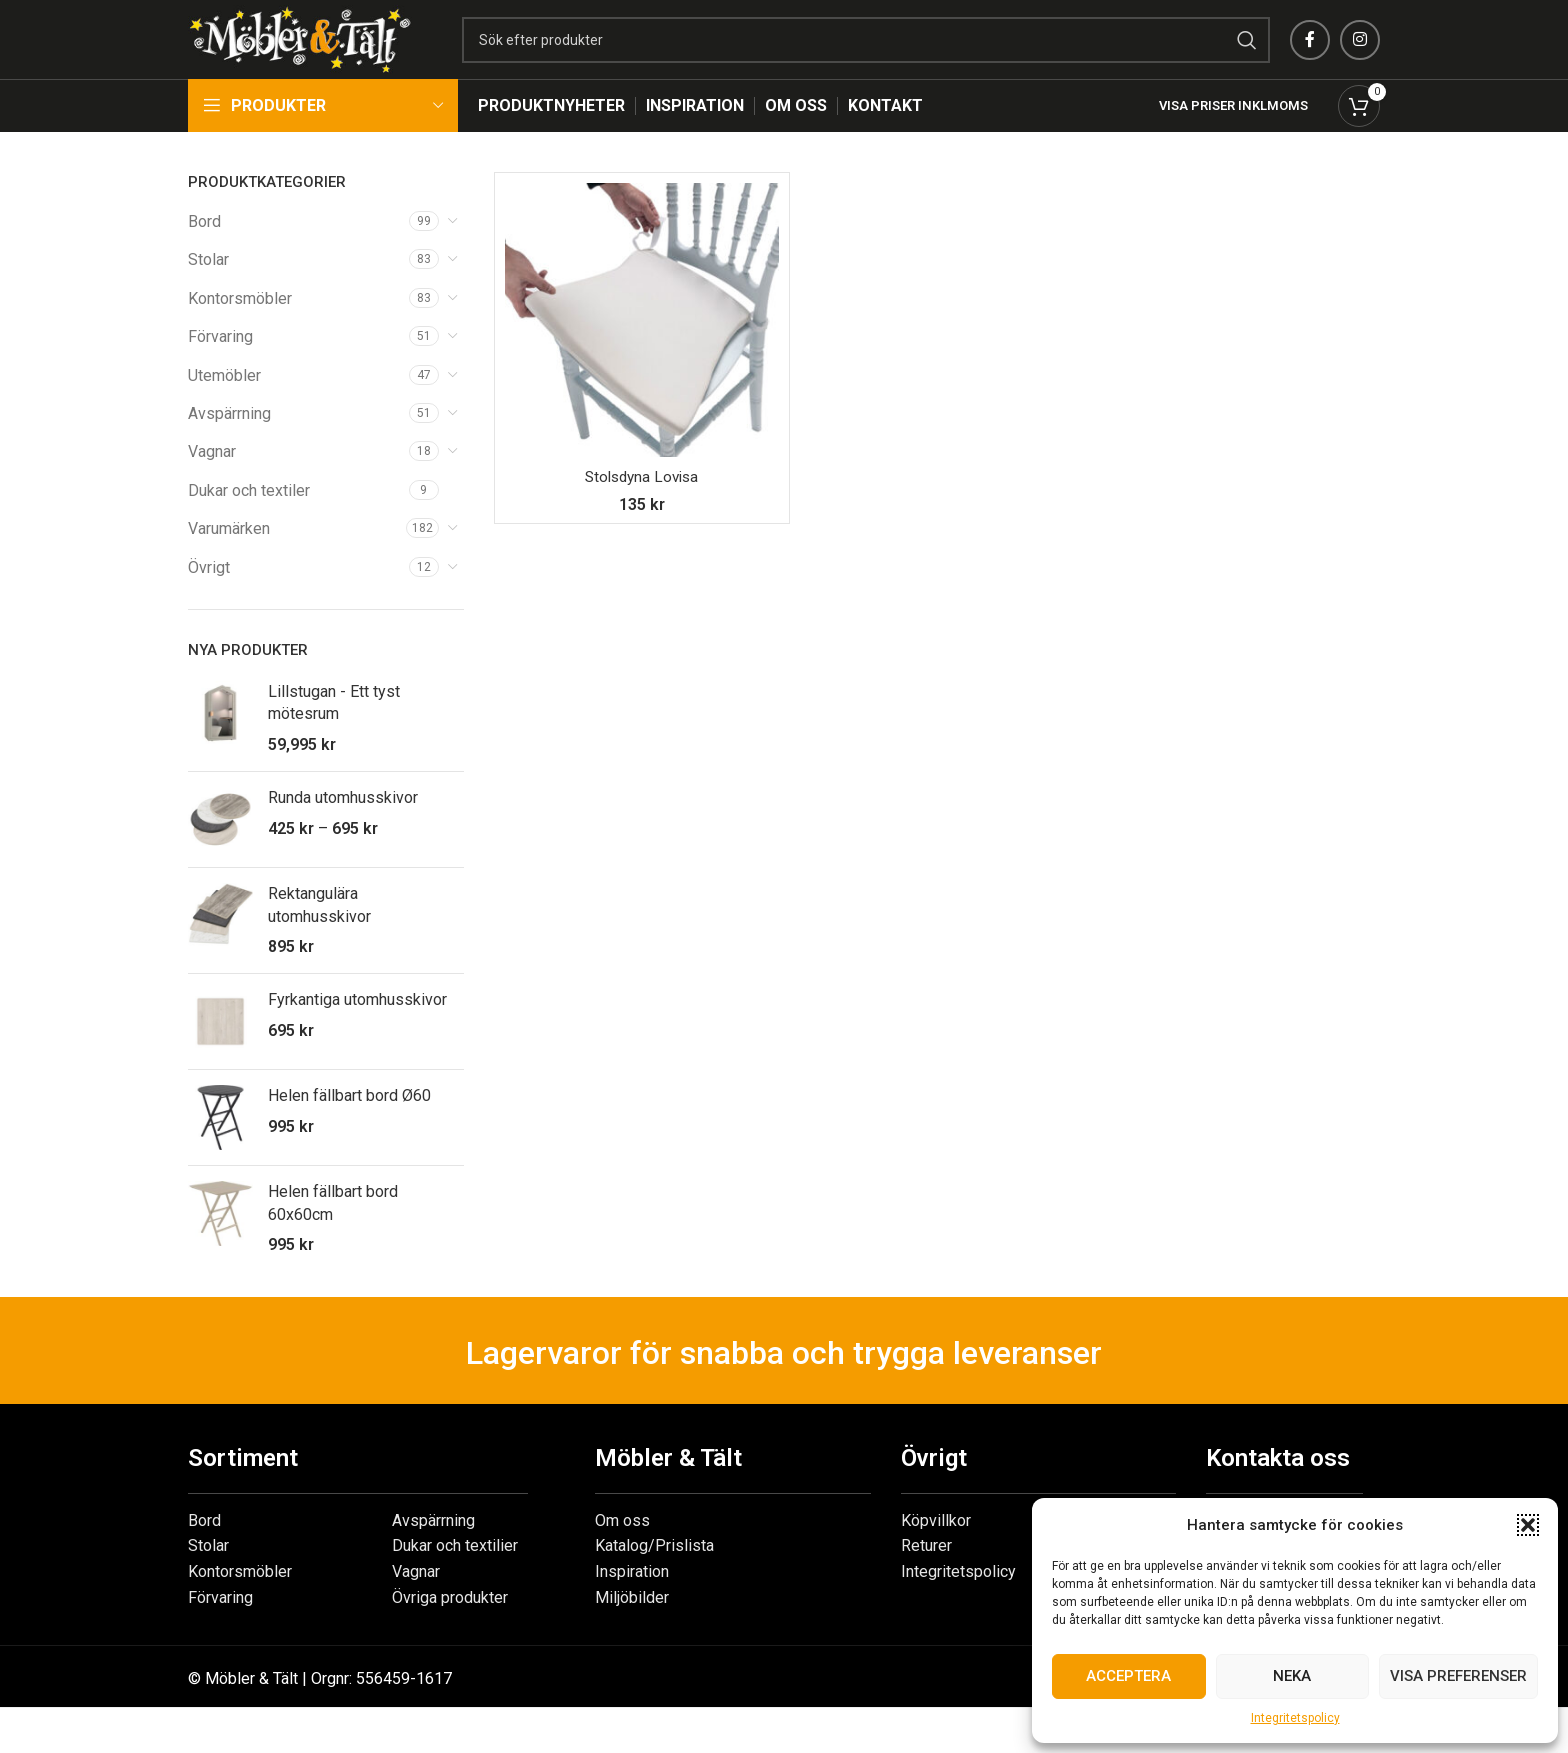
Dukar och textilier (455, 1571)
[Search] (904, 53)
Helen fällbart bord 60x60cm (333, 1228)
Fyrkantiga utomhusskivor (357, 1025)
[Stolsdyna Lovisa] (642, 346)
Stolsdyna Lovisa (641, 502)
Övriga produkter (450, 1623)
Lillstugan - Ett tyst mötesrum (334, 728)
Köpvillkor (936, 1546)
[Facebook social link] (1310, 53)
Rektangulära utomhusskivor (319, 930)
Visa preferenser (1458, 1676)
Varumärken (229, 554)
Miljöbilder (632, 1623)
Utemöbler (224, 401)
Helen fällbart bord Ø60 (349, 1121)
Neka (1292, 1676)
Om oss (622, 1546)
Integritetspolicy (1295, 1718)
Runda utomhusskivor (343, 823)
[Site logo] (338, 51)
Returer (926, 1571)
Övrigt (209, 593)
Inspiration (632, 1597)
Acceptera (1128, 1676)
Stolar (208, 285)
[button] (1528, 1525)
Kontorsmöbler (240, 324)
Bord (204, 247)
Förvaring (220, 362)
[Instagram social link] (1360, 53)
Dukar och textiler (249, 516)
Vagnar (212, 477)
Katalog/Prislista (654, 1571)
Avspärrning (229, 439)
